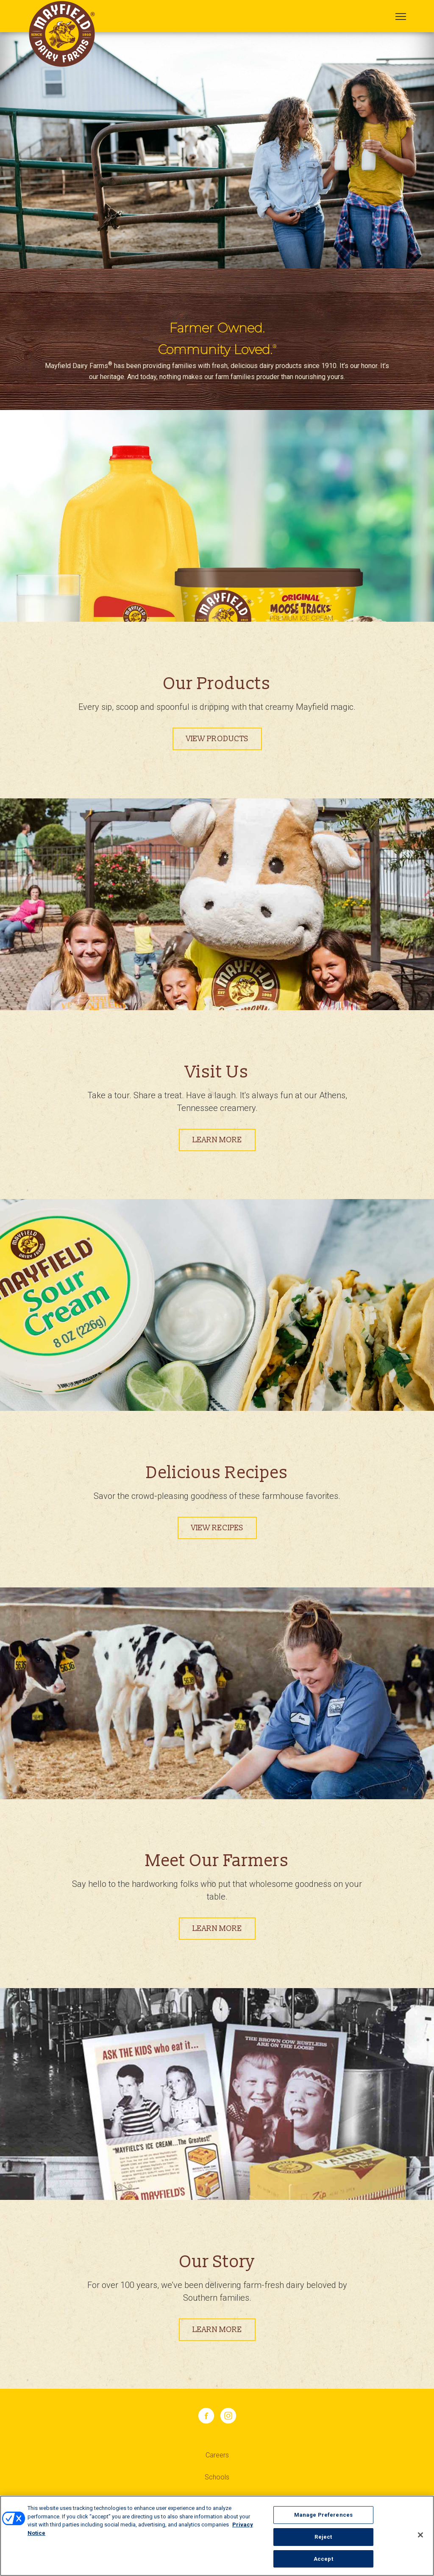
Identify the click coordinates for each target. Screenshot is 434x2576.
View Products (217, 739)
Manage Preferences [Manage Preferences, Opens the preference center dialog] (323, 2516)
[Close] (420, 2536)
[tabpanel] (217, 150)
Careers (217, 2455)
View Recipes (217, 1528)
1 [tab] (217, 163)
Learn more (217, 1140)
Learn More (217, 1928)
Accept (323, 2560)
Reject (323, 2538)
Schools (217, 2477)
